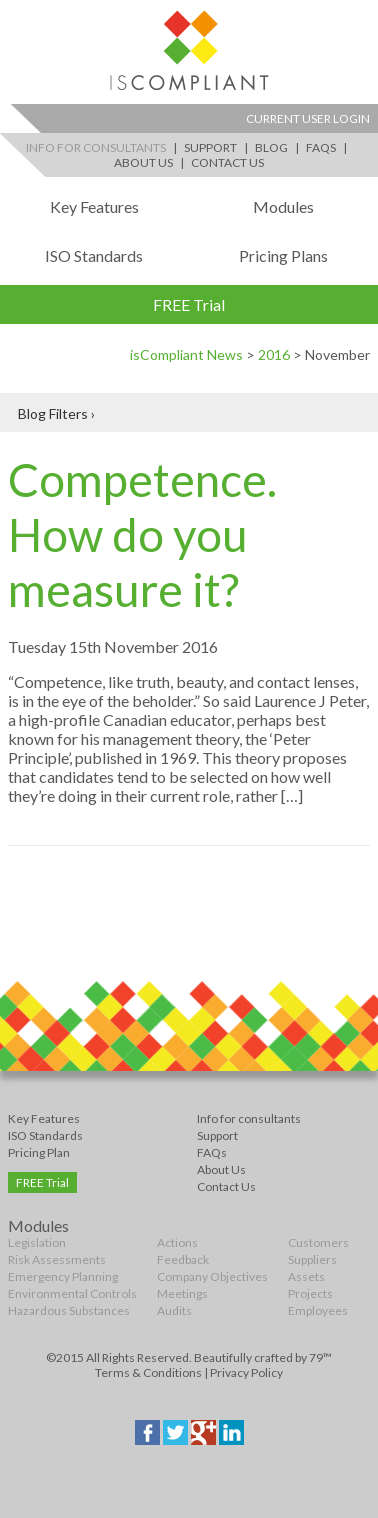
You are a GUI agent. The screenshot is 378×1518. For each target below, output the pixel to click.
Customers (318, 1242)
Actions (177, 1242)
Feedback (183, 1259)
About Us (143, 162)
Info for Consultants (96, 147)
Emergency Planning (63, 1276)
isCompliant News (186, 354)
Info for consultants (249, 1118)
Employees (318, 1310)
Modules (283, 206)
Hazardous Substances (69, 1310)
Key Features (94, 206)
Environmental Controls (72, 1293)
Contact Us (227, 162)
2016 (274, 354)
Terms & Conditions (148, 1372)
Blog (271, 147)
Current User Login (308, 118)
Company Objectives (212, 1276)
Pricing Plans (283, 255)
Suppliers (312, 1259)
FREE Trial (189, 304)
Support (210, 147)
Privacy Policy (246, 1372)
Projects (310, 1293)
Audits (174, 1310)
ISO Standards (94, 255)
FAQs (321, 147)
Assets (306, 1276)
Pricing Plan (39, 1152)
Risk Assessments (57, 1259)
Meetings (182, 1293)
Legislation (37, 1242)
